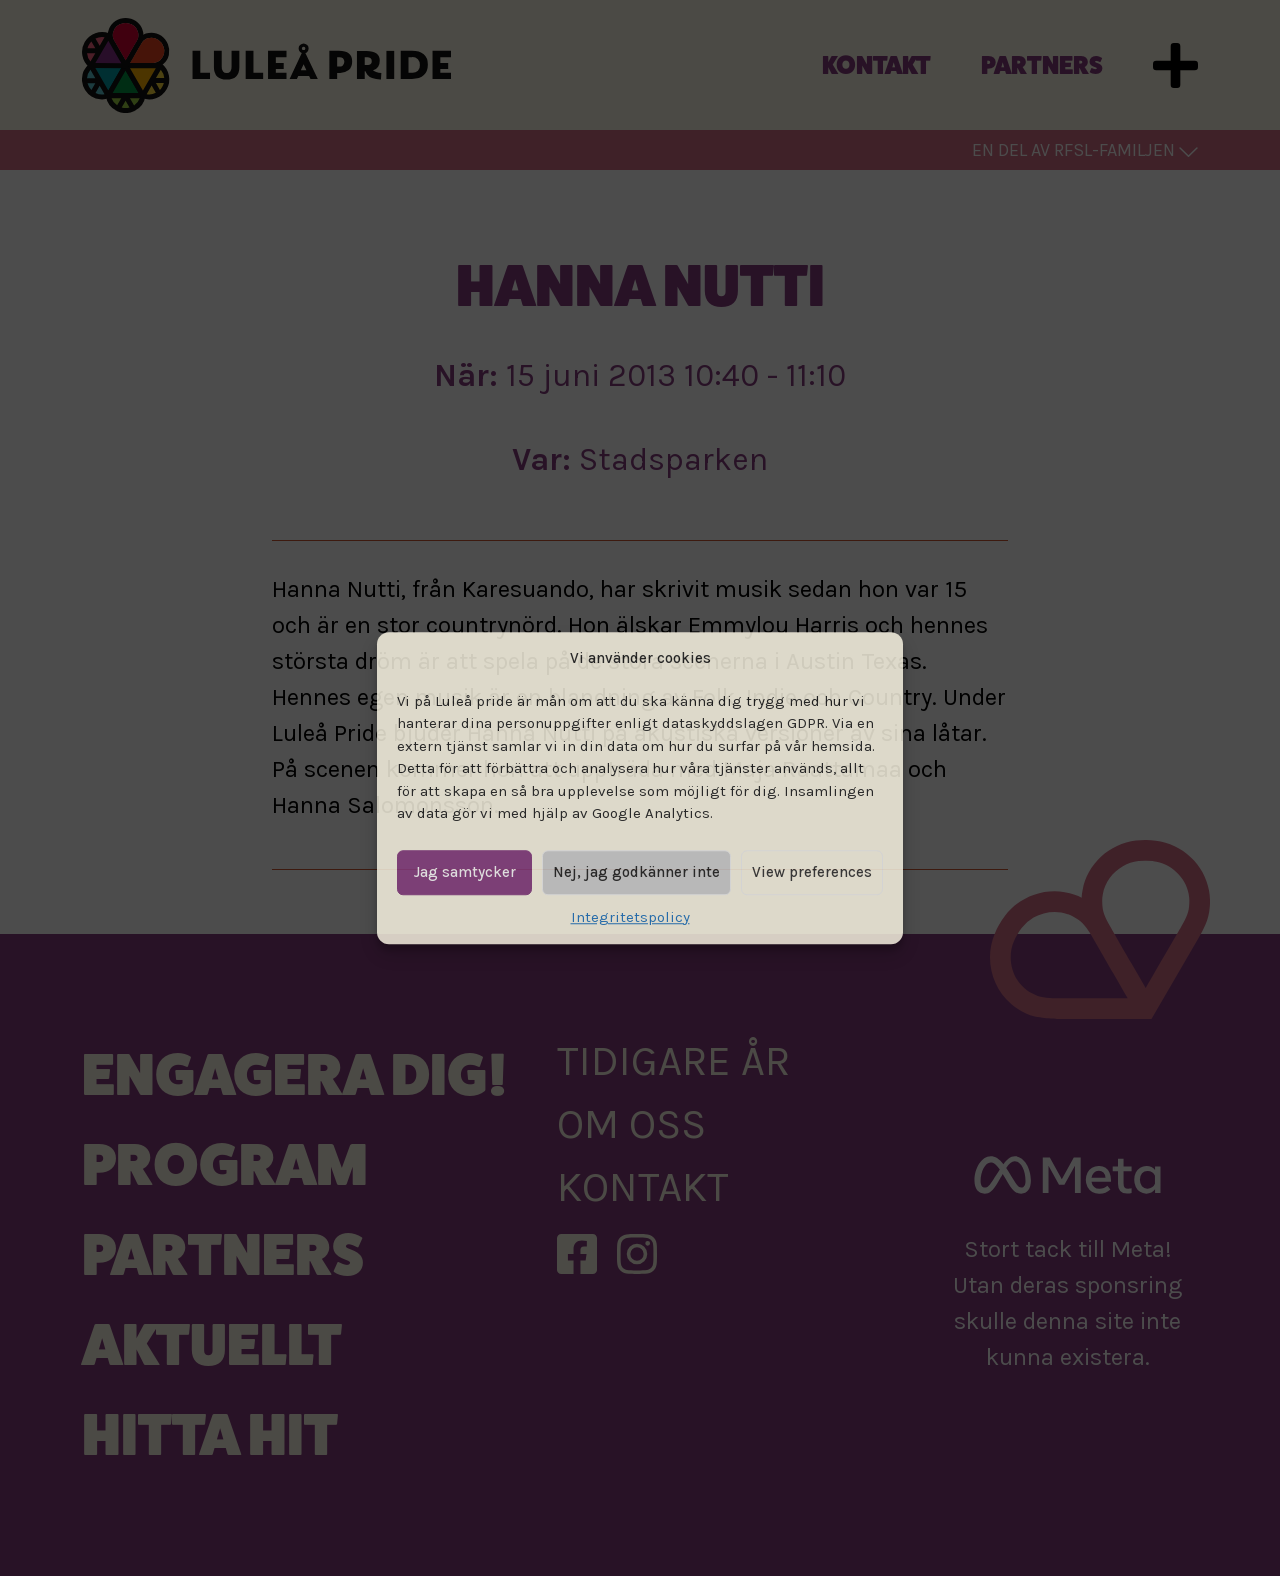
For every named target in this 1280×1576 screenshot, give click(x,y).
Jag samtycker (465, 872)
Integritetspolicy (630, 917)
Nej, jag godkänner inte (636, 872)
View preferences (812, 872)
